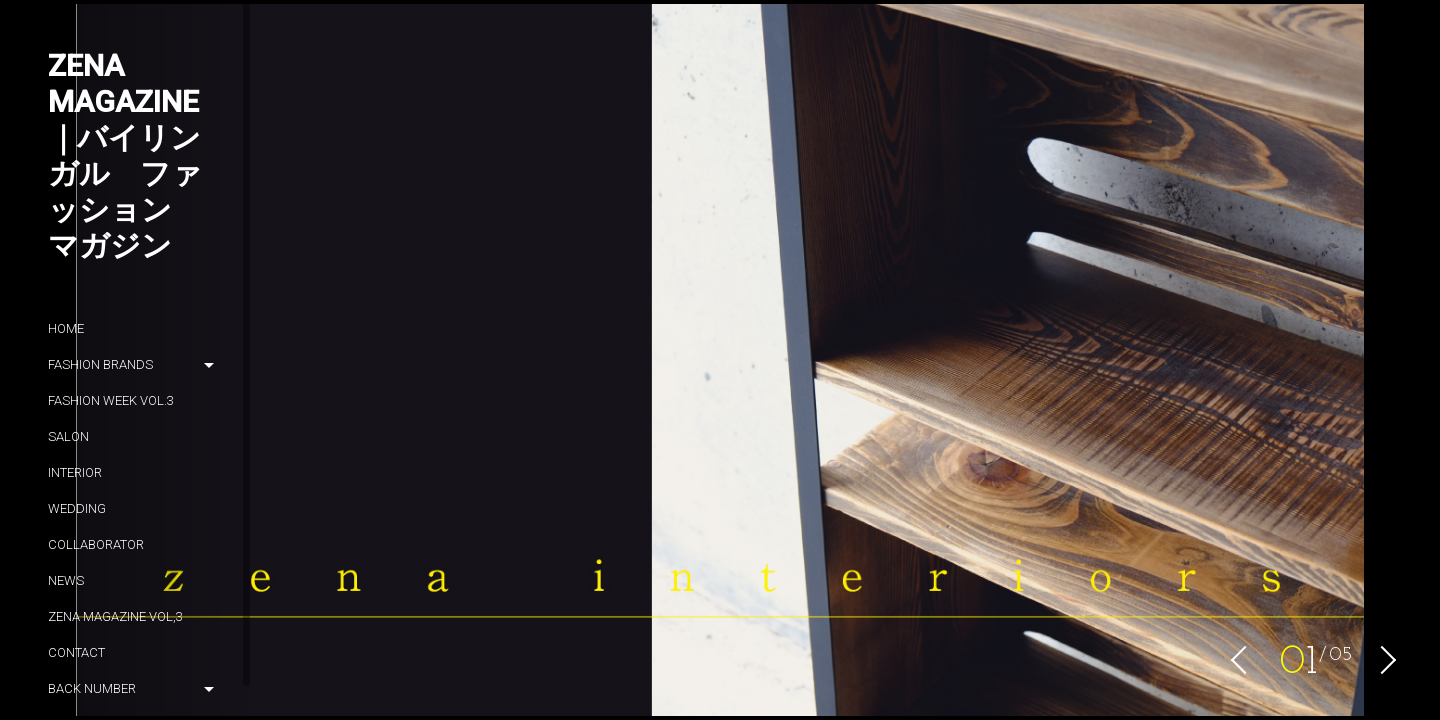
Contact (76, 652)
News (66, 580)
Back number (92, 688)
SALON (68, 436)
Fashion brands (100, 364)
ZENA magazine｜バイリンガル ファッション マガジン (125, 155)
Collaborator (96, 544)
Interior (75, 472)
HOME (66, 328)
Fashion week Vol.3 (111, 400)
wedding (77, 508)
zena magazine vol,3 (115, 616)
